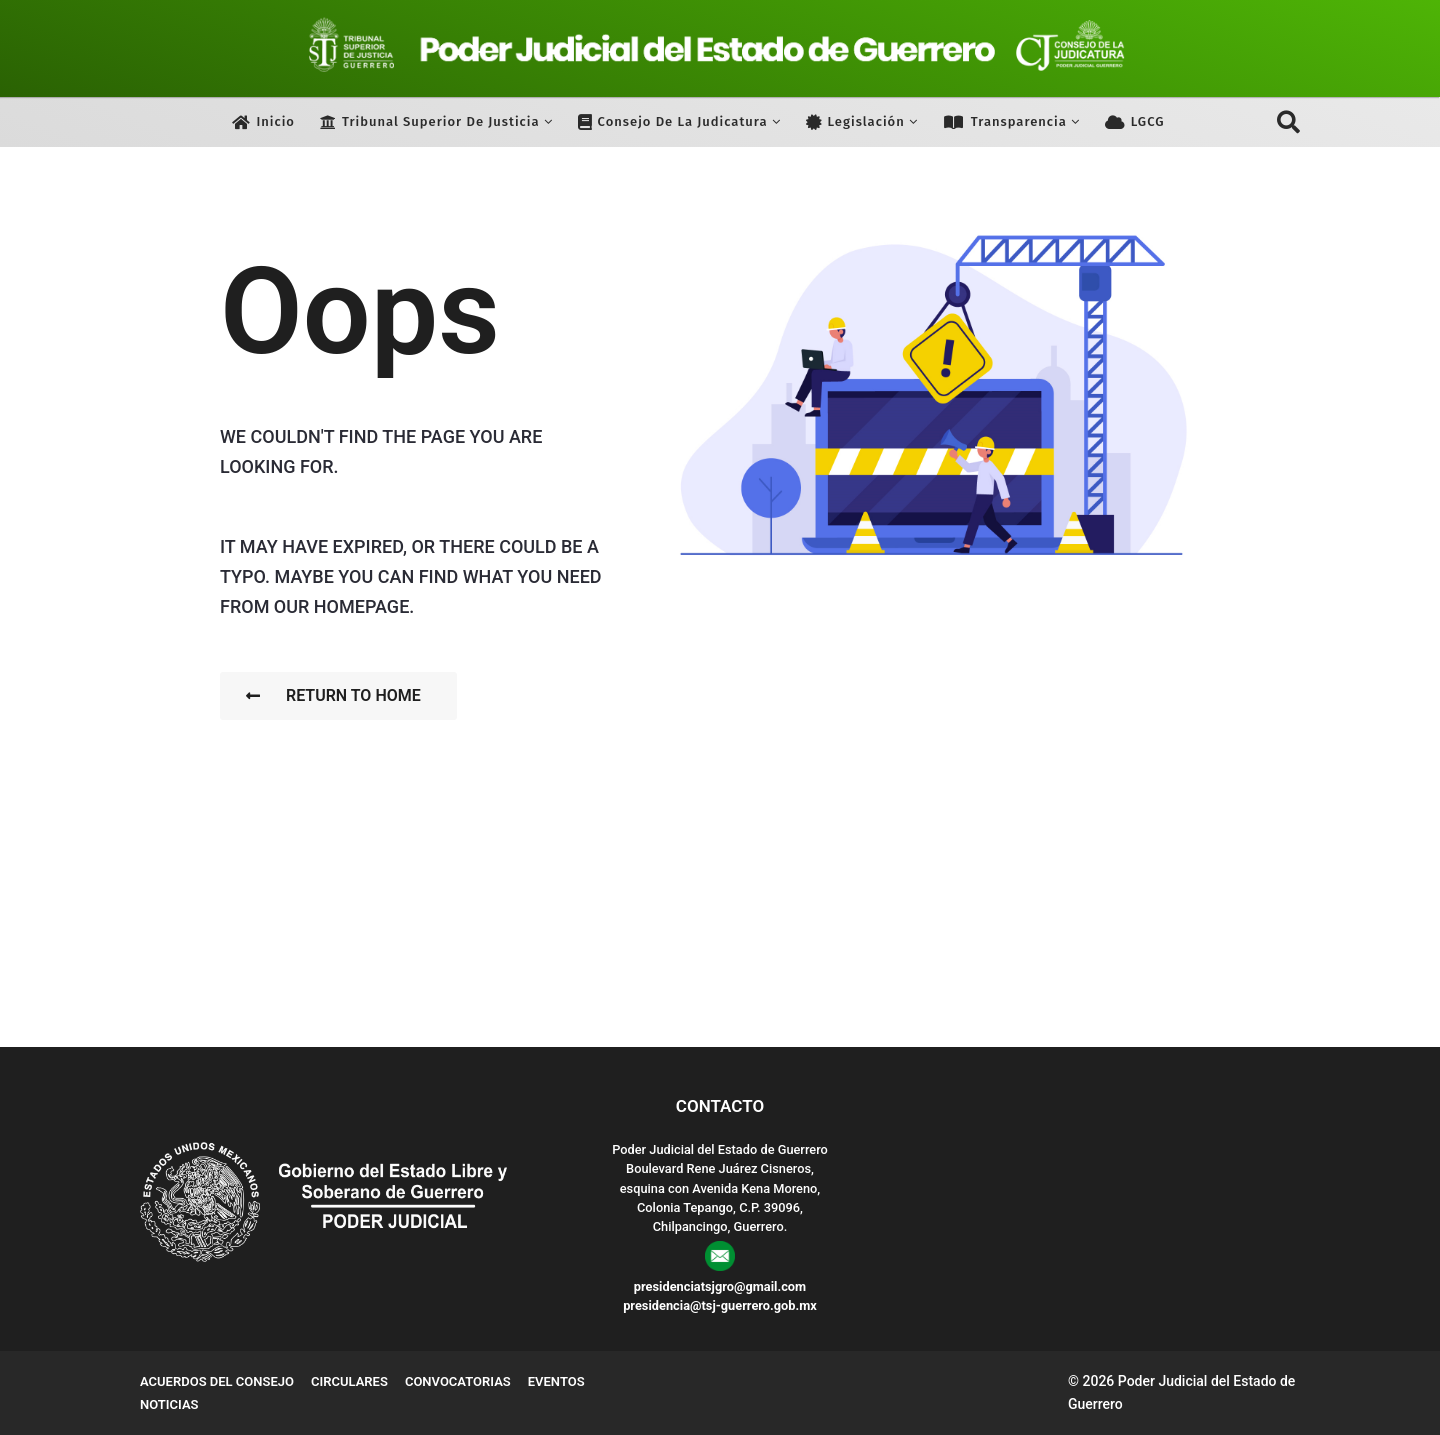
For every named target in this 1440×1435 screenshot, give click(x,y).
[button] (1288, 122)
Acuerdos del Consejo (217, 1381)
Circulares (349, 1381)
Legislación (855, 122)
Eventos (556, 1381)
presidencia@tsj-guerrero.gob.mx (720, 1305)
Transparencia (1005, 122)
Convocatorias (458, 1381)
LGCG (1135, 122)
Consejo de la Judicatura (673, 122)
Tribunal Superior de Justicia (430, 122)
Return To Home (333, 695)
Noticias (169, 1404)
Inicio (263, 122)
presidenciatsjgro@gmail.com (720, 1286)
